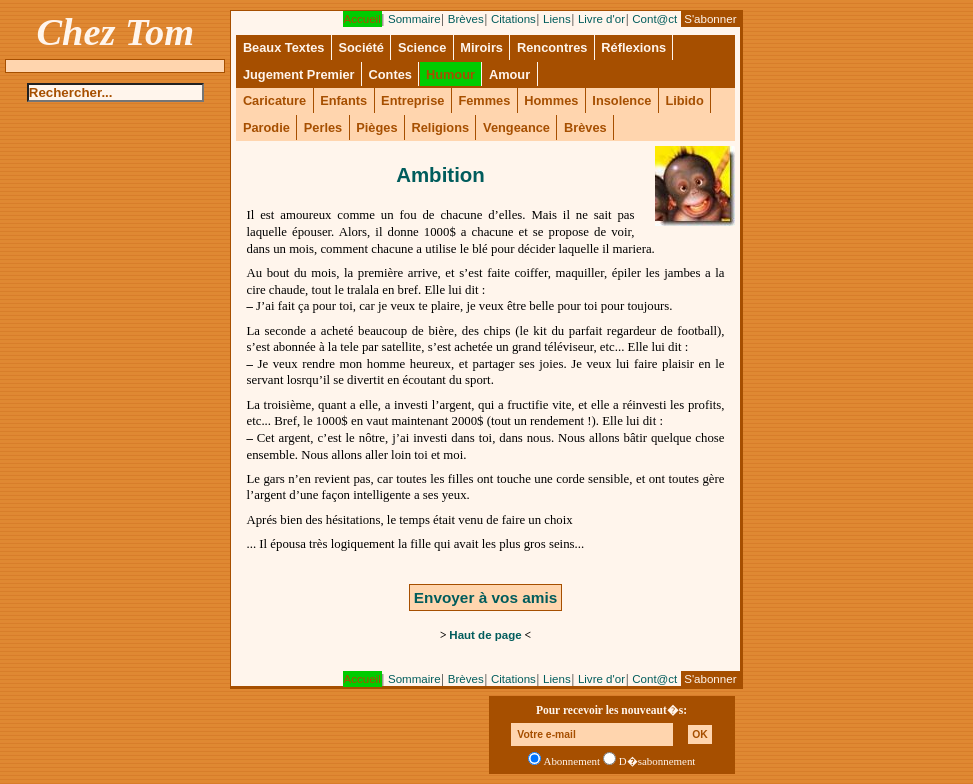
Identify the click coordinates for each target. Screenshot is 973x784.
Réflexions (633, 47)
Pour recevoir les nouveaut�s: (611, 710)
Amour (509, 74)
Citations (513, 19)
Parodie (266, 127)
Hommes (551, 100)
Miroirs (481, 47)
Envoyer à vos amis (485, 597)
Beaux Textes (284, 47)
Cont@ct (654, 19)
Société (361, 47)
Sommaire (414, 19)
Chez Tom (116, 32)
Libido (684, 100)
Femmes (484, 100)
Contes (390, 74)
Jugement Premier (299, 74)
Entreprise (412, 100)
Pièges (376, 127)
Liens (557, 19)
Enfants (343, 100)
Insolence (621, 100)
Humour (450, 74)
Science (422, 47)
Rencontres (552, 47)
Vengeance (516, 127)
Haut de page (485, 635)
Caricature (274, 100)
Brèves (466, 19)
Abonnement (572, 761)
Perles (323, 127)
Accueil (362, 19)
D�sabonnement (657, 761)
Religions (440, 127)
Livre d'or (601, 19)
